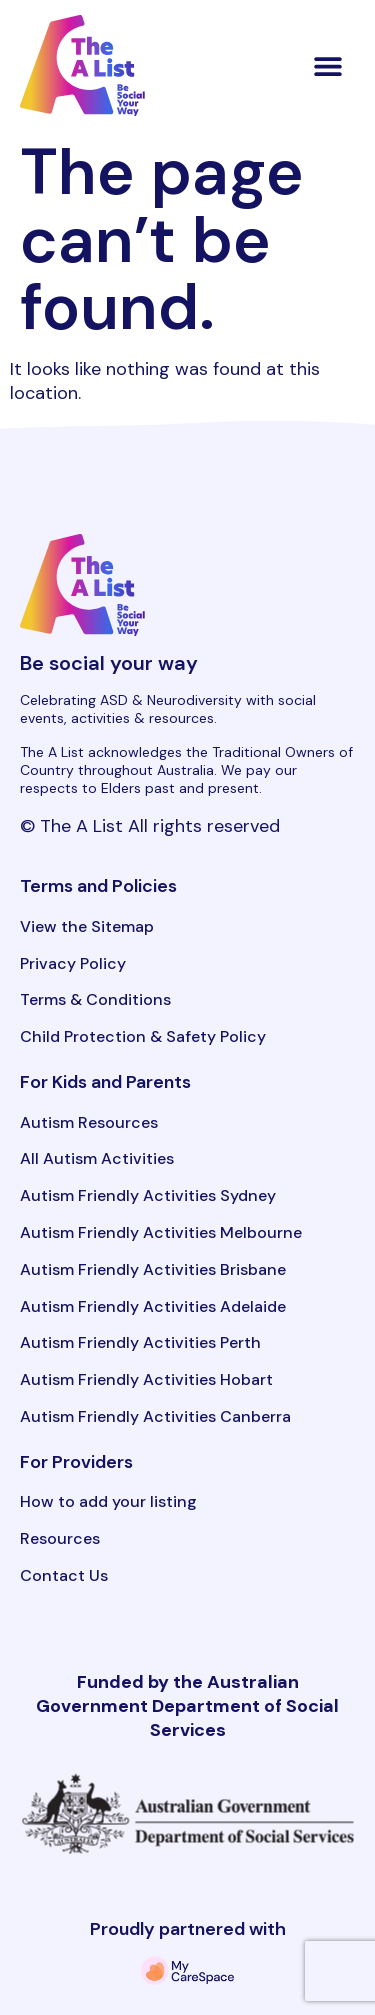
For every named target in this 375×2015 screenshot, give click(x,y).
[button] (328, 65)
